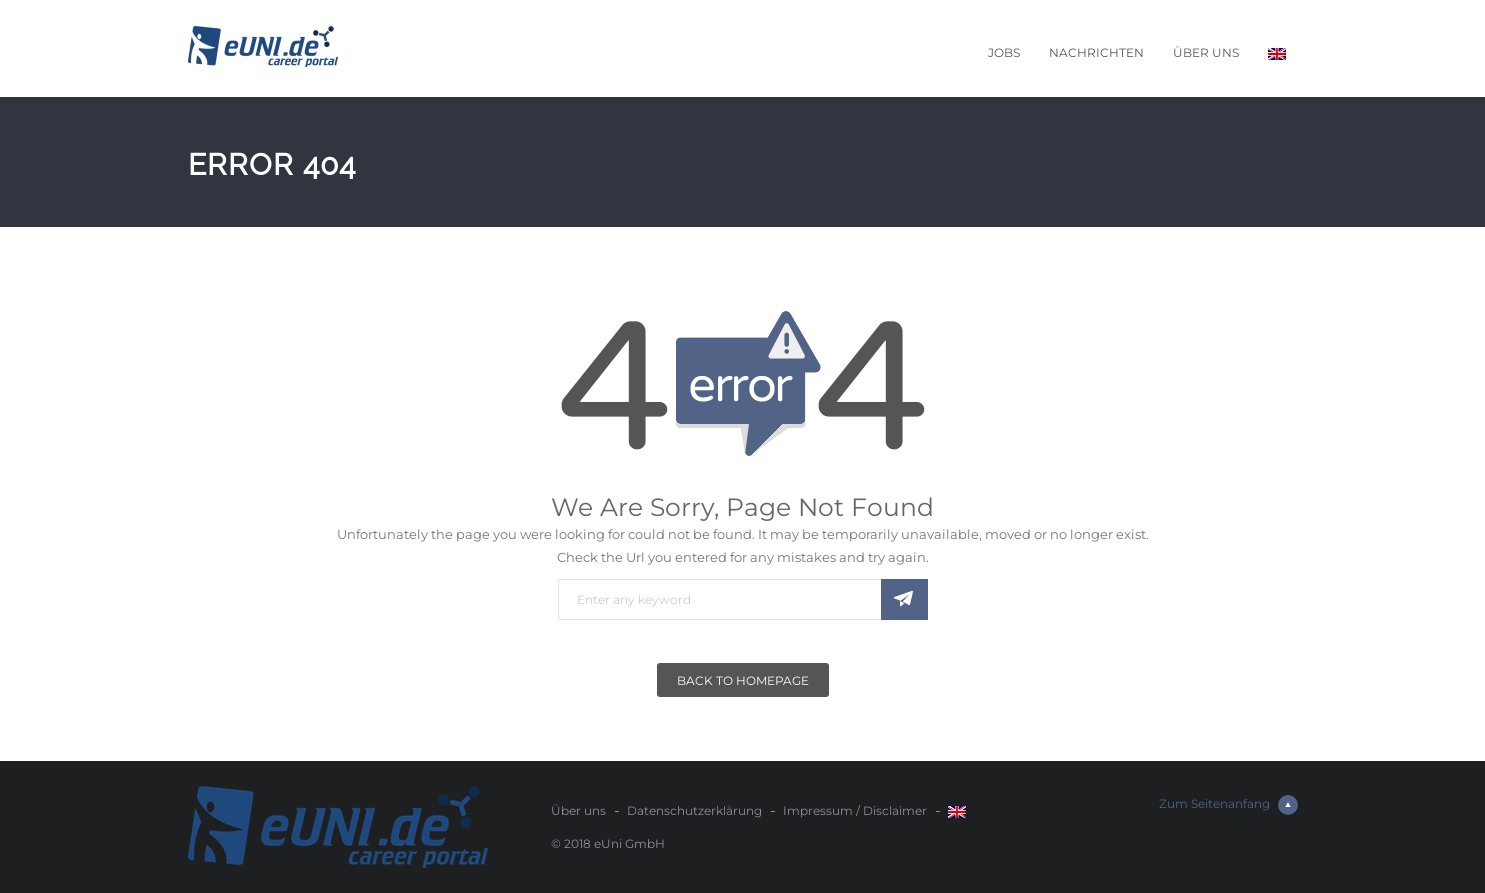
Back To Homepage (743, 680)
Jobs (1004, 52)
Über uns (1206, 52)
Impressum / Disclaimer (855, 810)
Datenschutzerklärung (694, 810)
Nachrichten (1096, 52)
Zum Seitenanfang (1228, 805)
